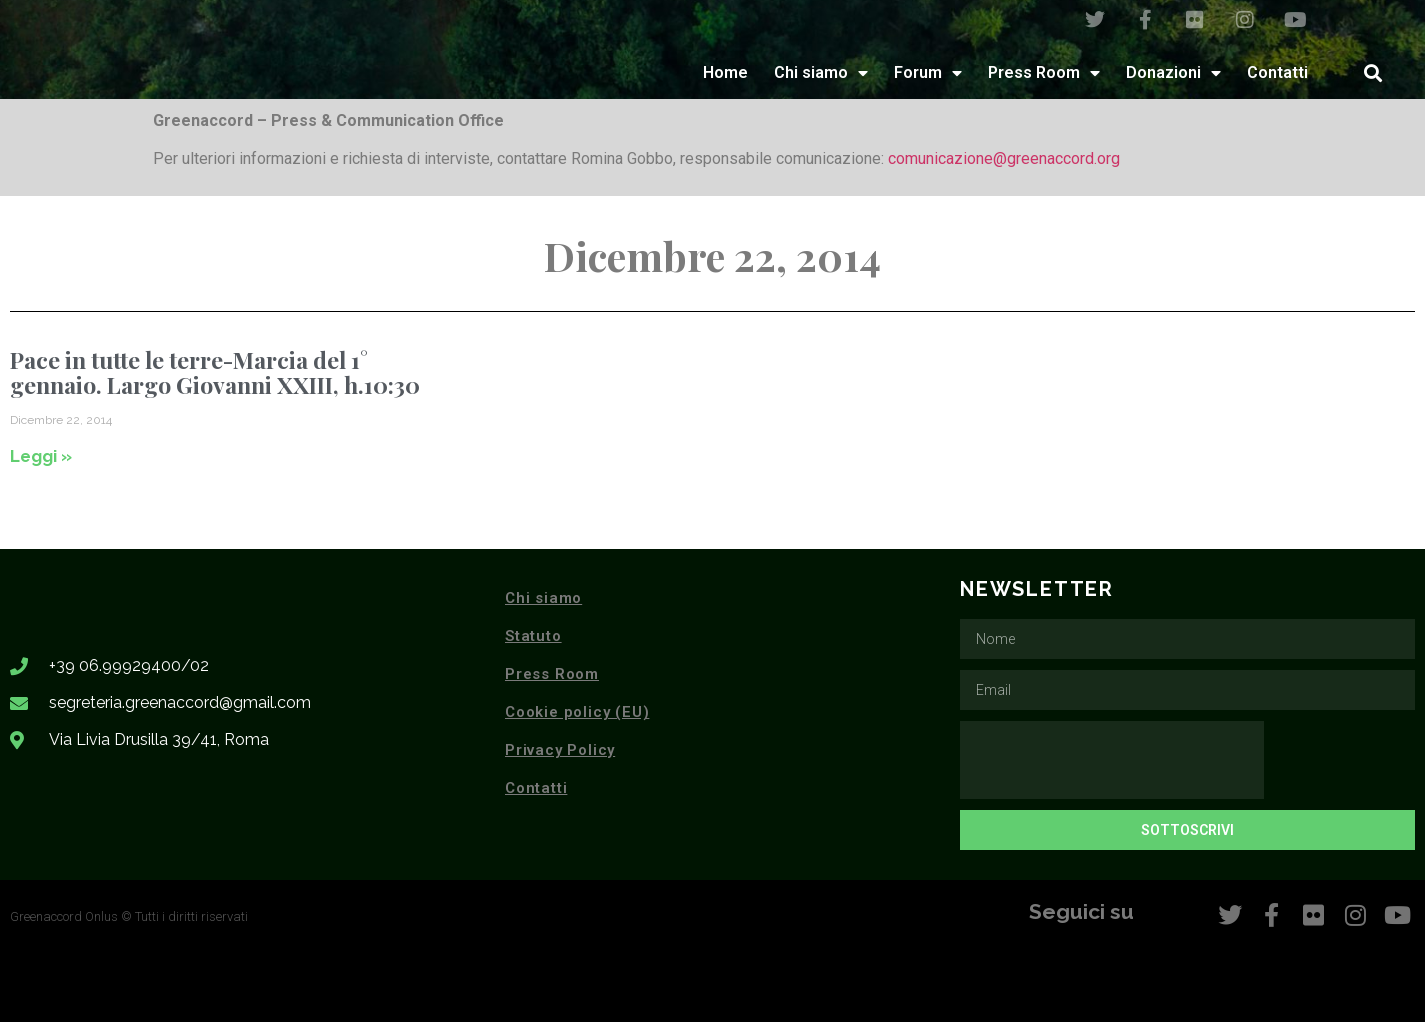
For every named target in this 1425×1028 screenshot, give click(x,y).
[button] (1372, 78)
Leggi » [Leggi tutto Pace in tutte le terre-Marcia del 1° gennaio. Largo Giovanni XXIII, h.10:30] (41, 462)
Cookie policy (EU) (577, 719)
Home (725, 78)
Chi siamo (821, 79)
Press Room (1044, 79)
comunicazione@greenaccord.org (1004, 165)
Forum (928, 79)
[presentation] (1112, 767)
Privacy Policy (560, 757)
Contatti (1277, 78)
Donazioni (1173, 79)
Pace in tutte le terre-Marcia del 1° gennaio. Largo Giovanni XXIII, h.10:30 (215, 378)
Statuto (533, 643)
